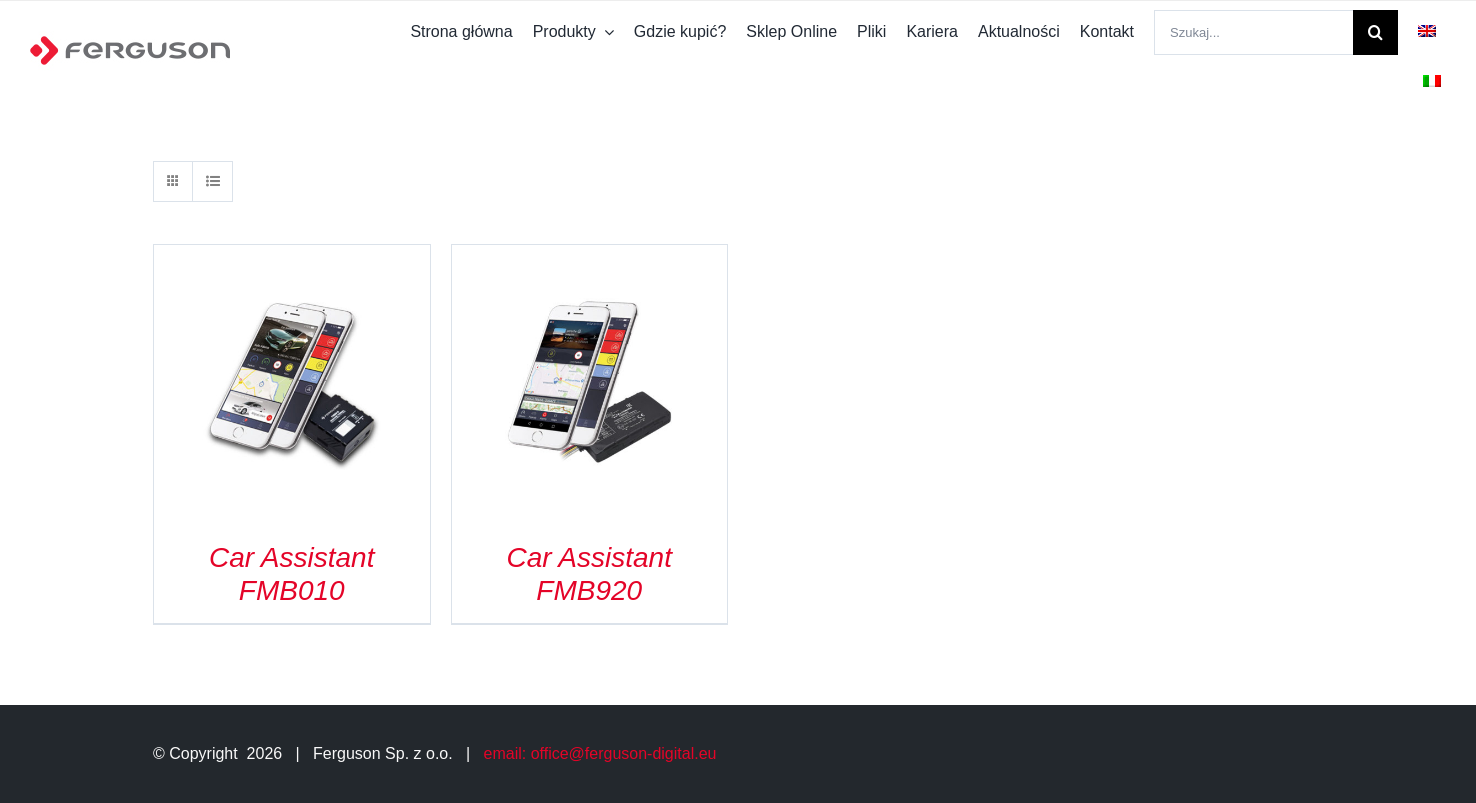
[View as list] (212, 181)
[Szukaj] (1375, 32)
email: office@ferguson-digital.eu (600, 753)
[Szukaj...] (1253, 32)
